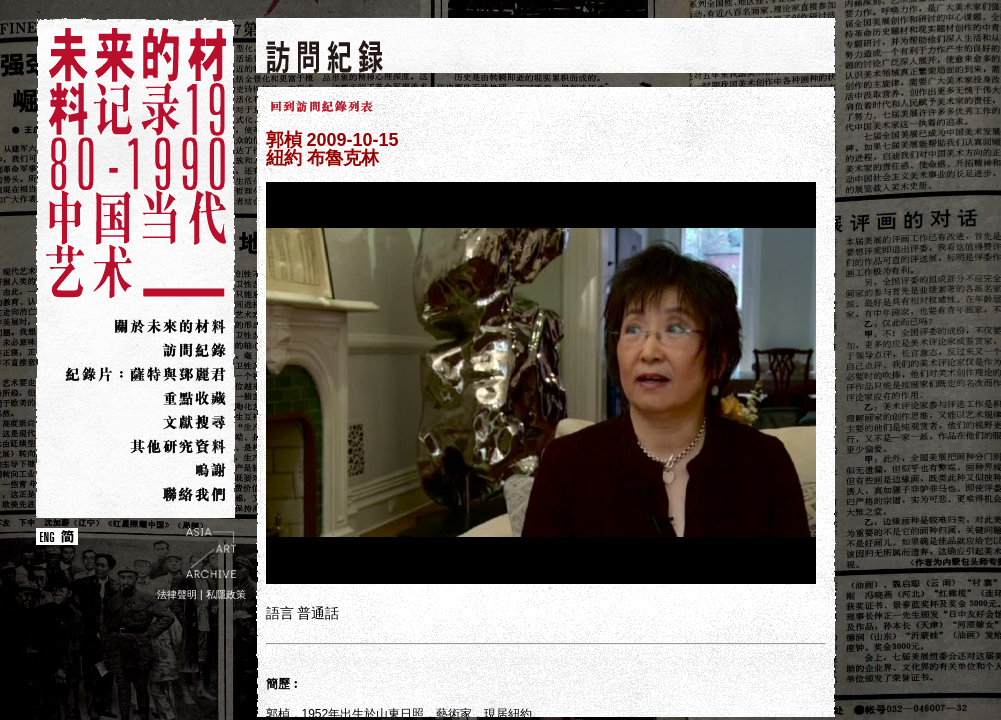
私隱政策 (226, 594)
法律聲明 (177, 594)
